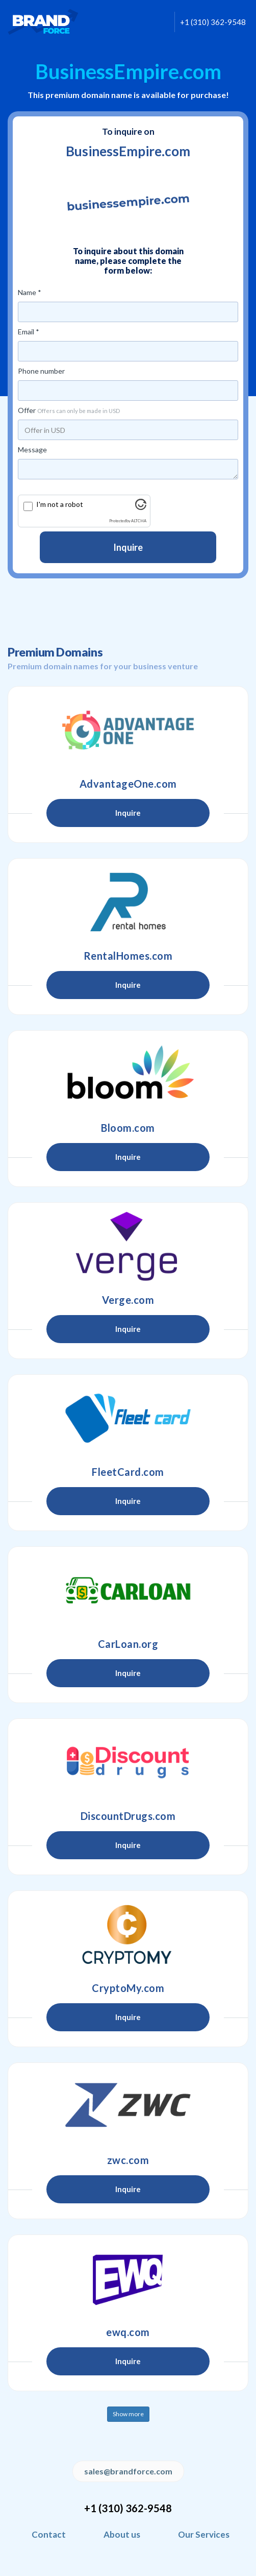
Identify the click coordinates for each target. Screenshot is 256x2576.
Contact (49, 2534)
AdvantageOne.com (128, 783)
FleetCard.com (128, 1472)
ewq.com (128, 2332)
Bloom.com (128, 1128)
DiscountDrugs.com (128, 1816)
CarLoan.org (128, 1644)
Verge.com (128, 1300)
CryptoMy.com (128, 1988)
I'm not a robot (59, 504)
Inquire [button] (128, 812)
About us (122, 2534)
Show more (128, 2414)
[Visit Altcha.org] (140, 507)
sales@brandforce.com (128, 2471)
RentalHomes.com (128, 956)
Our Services (203, 2534)
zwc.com (128, 2160)
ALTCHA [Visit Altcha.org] (138, 521)
